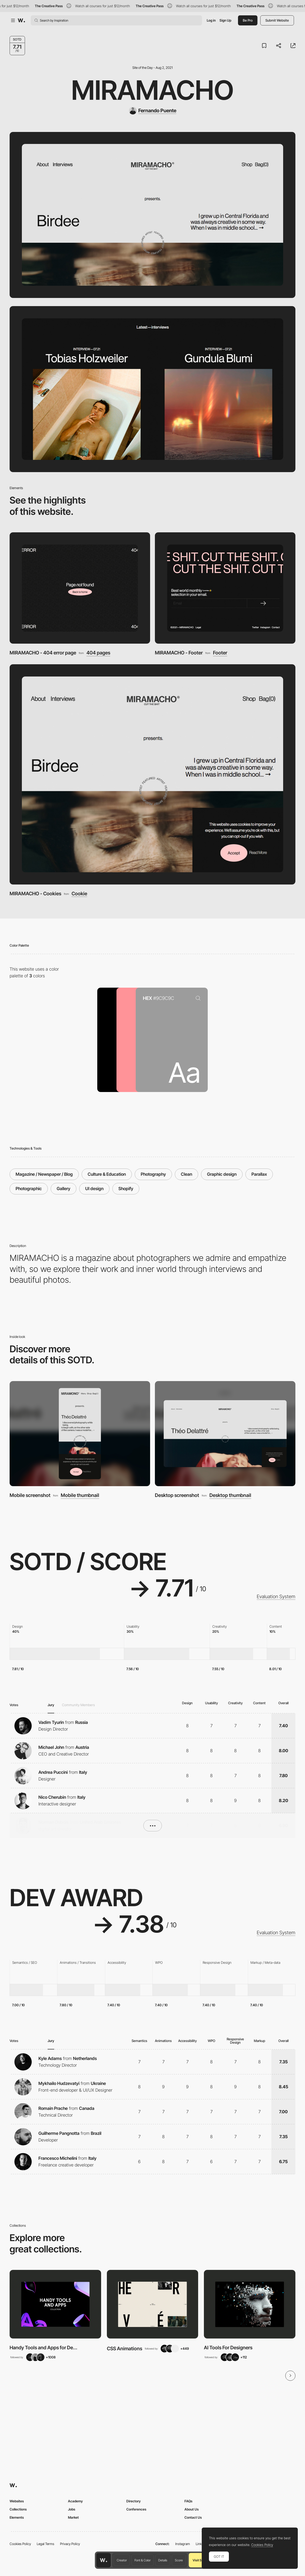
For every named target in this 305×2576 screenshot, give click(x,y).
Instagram (182, 2544)
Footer (220, 652)
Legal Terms (45, 2544)
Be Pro (248, 20)
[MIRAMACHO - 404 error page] (80, 588)
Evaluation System (276, 1596)
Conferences (136, 2509)
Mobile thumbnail (80, 1495)
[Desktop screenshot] (225, 1433)
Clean (186, 1174)
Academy (75, 2501)
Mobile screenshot (30, 1495)
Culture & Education (107, 1174)
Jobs (71, 2509)
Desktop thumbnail (230, 1495)
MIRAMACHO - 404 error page (43, 653)
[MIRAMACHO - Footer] (225, 588)
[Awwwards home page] (103, 2560)
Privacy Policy (70, 2544)
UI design (94, 1188)
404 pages (98, 652)
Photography (153, 1174)
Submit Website (277, 20)
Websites (17, 2501)
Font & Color (142, 2560)
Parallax (259, 1174)
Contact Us (193, 2517)
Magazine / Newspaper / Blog (44, 1174)
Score (179, 2560)
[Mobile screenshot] (80, 1433)
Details (162, 2560)
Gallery (63, 1188)
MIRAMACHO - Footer (179, 653)
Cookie (79, 893)
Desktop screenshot (177, 1495)
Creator (122, 2560)
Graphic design (222, 1174)
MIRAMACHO (152, 90)
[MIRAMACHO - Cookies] (152, 774)
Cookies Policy (20, 2544)
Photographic (29, 1188)
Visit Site (199, 2560)
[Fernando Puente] (152, 110)
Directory (133, 2501)
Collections (18, 2509)
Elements (17, 2517)
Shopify (125, 1188)
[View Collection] (55, 2304)
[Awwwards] (21, 20)
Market (73, 2517)
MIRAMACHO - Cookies (35, 893)
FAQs (188, 2501)
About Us (191, 2509)
